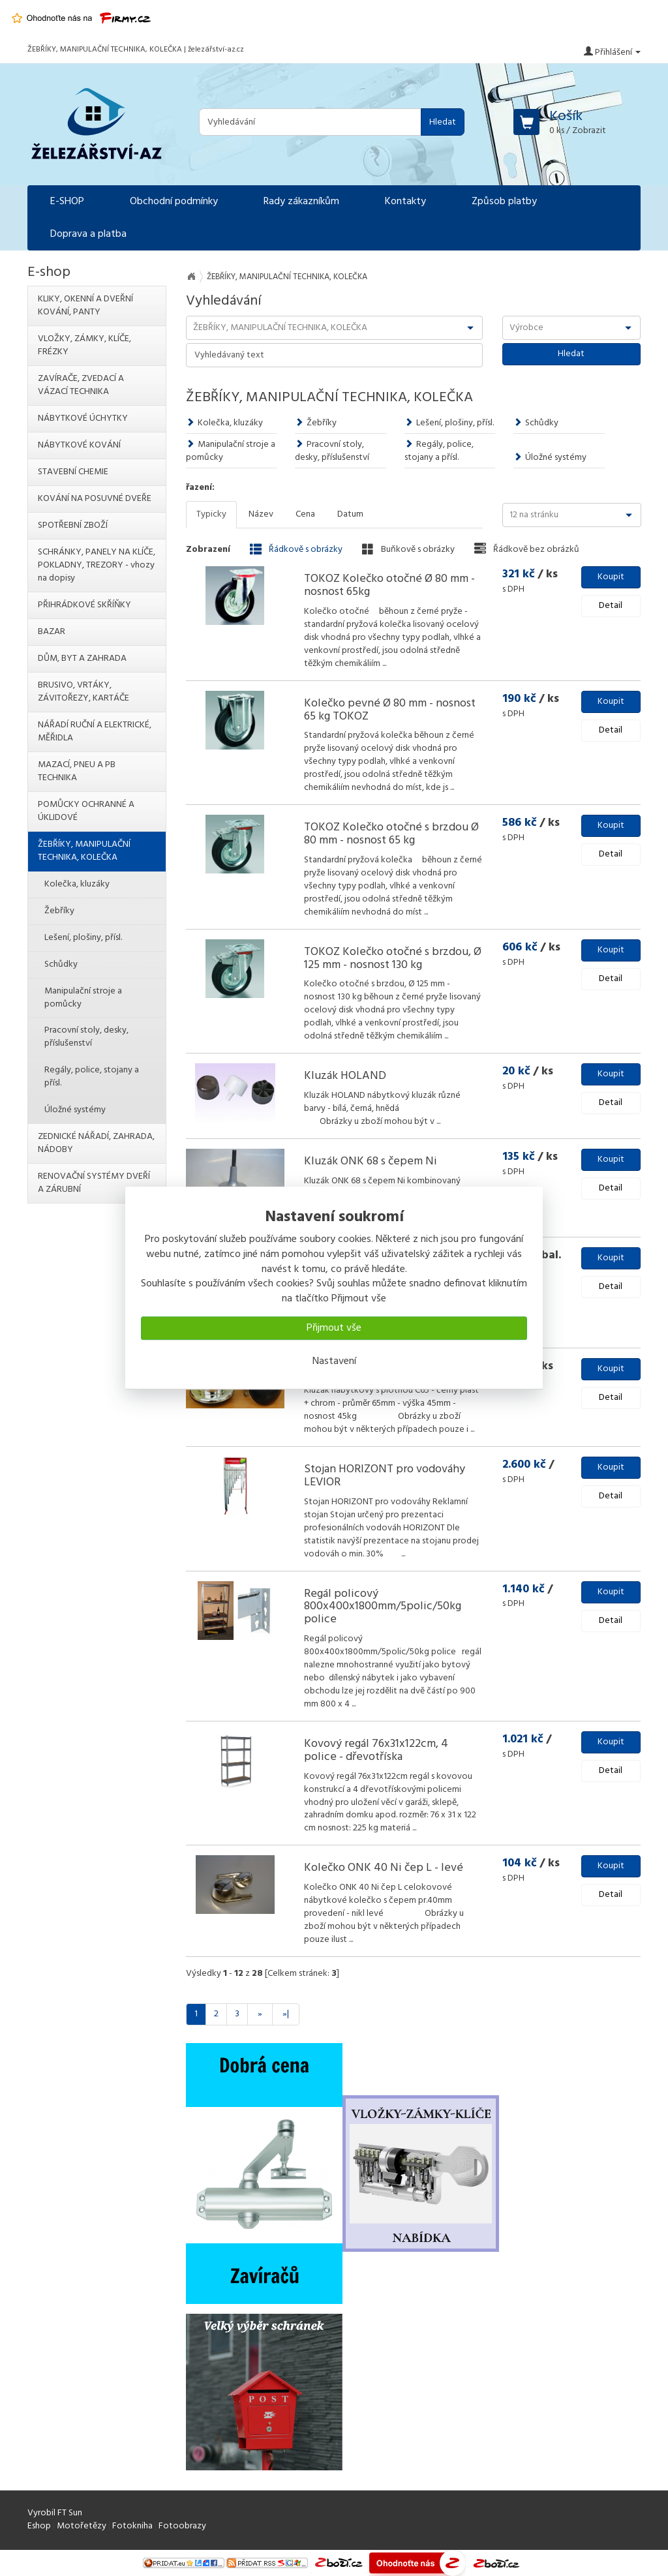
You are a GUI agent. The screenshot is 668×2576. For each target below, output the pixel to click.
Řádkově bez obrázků (526, 549)
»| (286, 2014)
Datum (350, 514)
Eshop (39, 2526)
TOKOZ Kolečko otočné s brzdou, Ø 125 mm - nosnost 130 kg (392, 959)
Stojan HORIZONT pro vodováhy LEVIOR (384, 1476)
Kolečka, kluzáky (224, 423)
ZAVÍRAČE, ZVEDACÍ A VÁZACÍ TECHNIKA (81, 385)
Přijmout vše (334, 1328)
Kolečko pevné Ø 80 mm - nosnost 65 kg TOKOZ (390, 710)
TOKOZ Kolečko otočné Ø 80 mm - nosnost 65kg (389, 585)
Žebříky (316, 423)
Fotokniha (132, 2526)
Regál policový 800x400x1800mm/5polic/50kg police (382, 1606)
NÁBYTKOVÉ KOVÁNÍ (79, 445)
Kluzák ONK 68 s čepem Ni (370, 1161)
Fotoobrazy (182, 2526)
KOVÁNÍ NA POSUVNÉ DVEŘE (94, 498)
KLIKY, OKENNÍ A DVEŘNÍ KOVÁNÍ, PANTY (85, 306)
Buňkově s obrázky (408, 549)
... (384, 663)
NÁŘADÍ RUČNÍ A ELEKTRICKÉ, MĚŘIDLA (94, 732)
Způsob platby (504, 201)
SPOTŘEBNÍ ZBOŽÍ (73, 525)
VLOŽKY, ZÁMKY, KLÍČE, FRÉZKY (84, 345)
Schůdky (535, 423)
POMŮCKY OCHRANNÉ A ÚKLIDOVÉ (86, 811)
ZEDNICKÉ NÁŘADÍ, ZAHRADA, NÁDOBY (96, 1143)
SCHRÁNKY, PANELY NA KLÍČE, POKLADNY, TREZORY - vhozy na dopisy (96, 565)
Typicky (211, 514)
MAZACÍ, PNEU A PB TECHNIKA (76, 771)
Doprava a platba (88, 234)
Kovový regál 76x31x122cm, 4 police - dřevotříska (376, 1750)
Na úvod (191, 276)
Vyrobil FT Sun (54, 2513)
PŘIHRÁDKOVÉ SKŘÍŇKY (84, 605)
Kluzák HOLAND (345, 1076)
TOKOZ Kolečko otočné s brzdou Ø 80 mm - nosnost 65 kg (391, 834)
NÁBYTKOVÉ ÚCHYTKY (83, 418)
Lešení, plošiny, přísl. (449, 423)
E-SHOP (67, 201)
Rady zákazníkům (301, 201)
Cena (305, 514)
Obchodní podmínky (174, 201)
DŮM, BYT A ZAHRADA (82, 658)
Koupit (611, 576)
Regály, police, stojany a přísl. (439, 451)
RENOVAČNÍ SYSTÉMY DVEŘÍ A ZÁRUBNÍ (94, 1183)
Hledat (442, 122)
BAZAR (51, 631)
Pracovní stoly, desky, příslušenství (332, 451)
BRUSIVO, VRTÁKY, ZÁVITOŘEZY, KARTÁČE (83, 692)
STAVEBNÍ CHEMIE (73, 471)
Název (261, 514)
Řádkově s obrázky (296, 549)
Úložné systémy (549, 457)
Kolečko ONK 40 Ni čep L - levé (383, 1867)
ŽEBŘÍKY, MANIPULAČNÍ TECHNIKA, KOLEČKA (84, 851)
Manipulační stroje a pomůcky (230, 451)
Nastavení (334, 1361)
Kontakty (405, 201)
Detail (610, 605)
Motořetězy (81, 2526)
